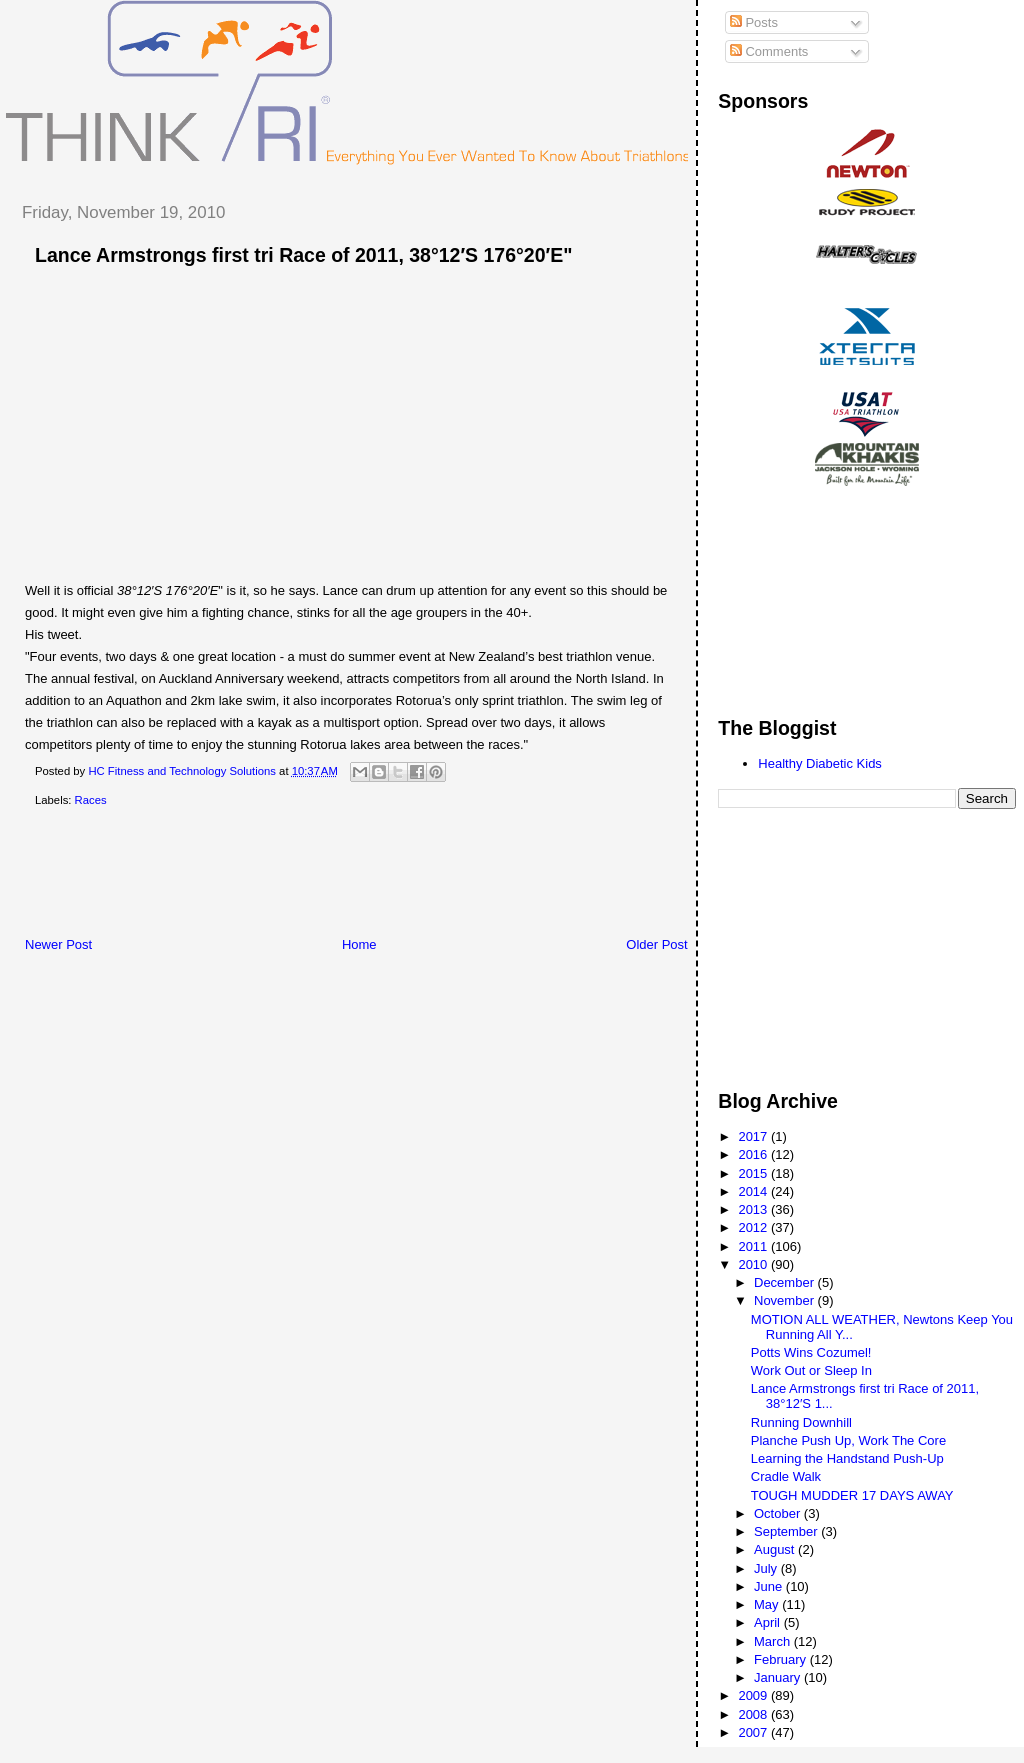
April (769, 1622)
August (776, 1549)
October (779, 1513)
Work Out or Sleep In (811, 1370)
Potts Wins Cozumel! (811, 1352)
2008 (754, 1714)
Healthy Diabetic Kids (820, 763)
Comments (769, 51)
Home (359, 944)
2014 (754, 1191)
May (768, 1604)
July (767, 1568)
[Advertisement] (369, 876)
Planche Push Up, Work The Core (848, 1440)
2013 (754, 1209)
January (779, 1677)
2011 (754, 1246)
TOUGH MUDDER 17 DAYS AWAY (852, 1495)
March (774, 1641)
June (770, 1586)
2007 (754, 1732)
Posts (754, 22)
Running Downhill (801, 1422)
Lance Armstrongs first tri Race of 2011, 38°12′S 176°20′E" (303, 255)
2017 (754, 1136)
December (786, 1282)
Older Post (656, 944)
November (786, 1300)
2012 (754, 1227)
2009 (754, 1695)
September (787, 1531)
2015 (754, 1173)
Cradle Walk (786, 1476)
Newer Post (58, 944)
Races (91, 800)
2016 (754, 1154)
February (782, 1659)
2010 (754, 1264)
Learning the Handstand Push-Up (847, 1458)
